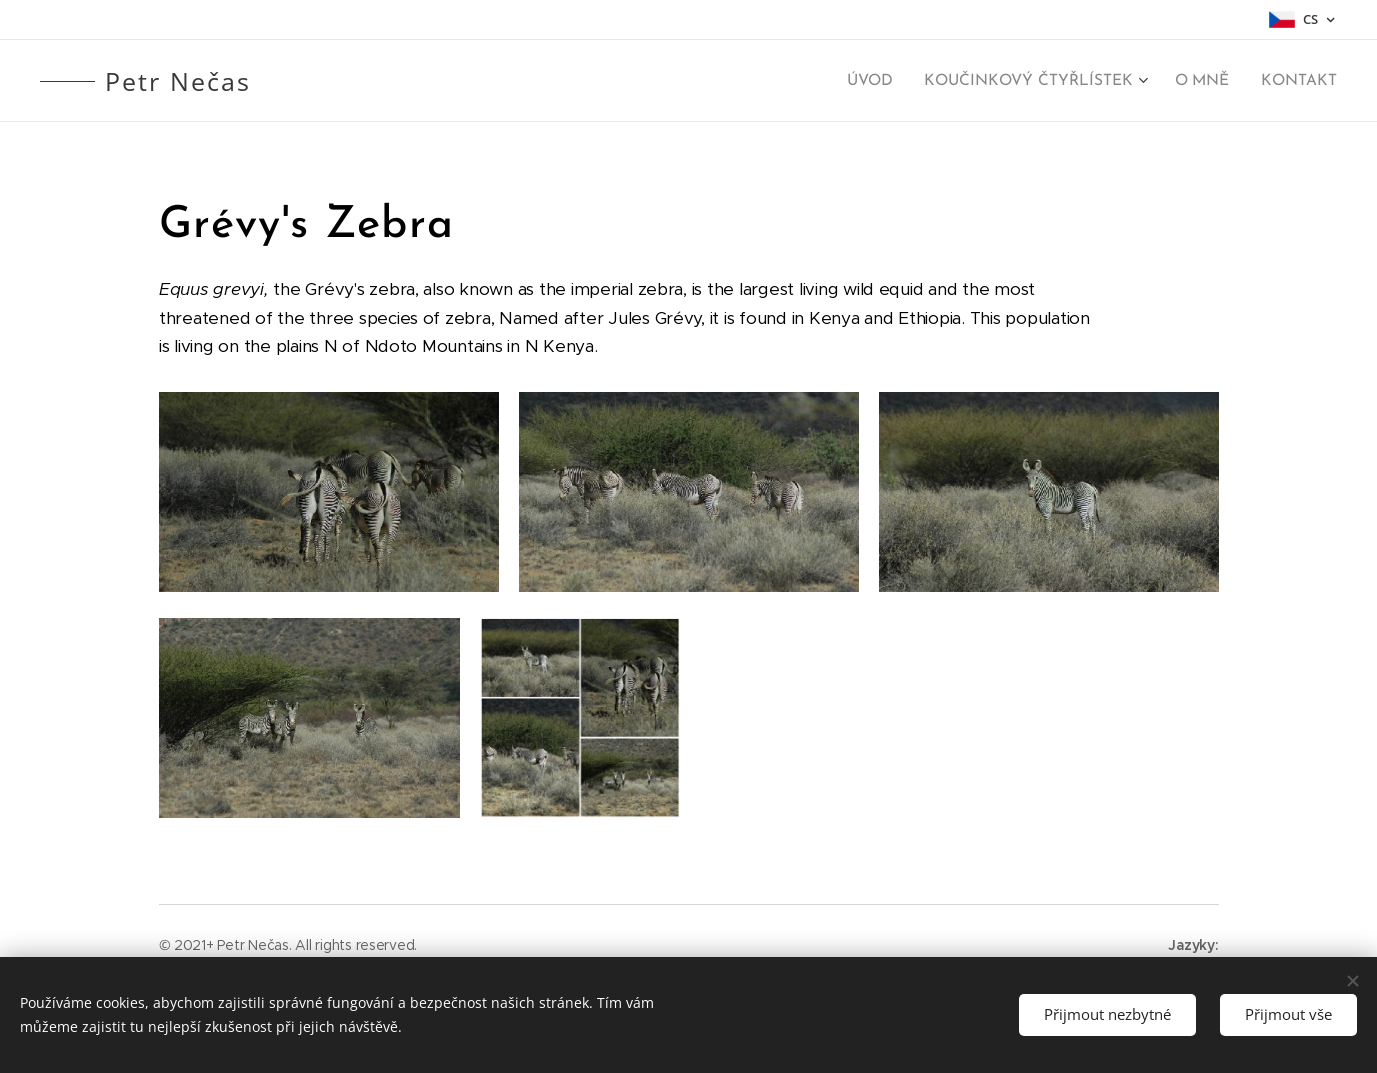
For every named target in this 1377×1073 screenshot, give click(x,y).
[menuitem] (884, 81)
